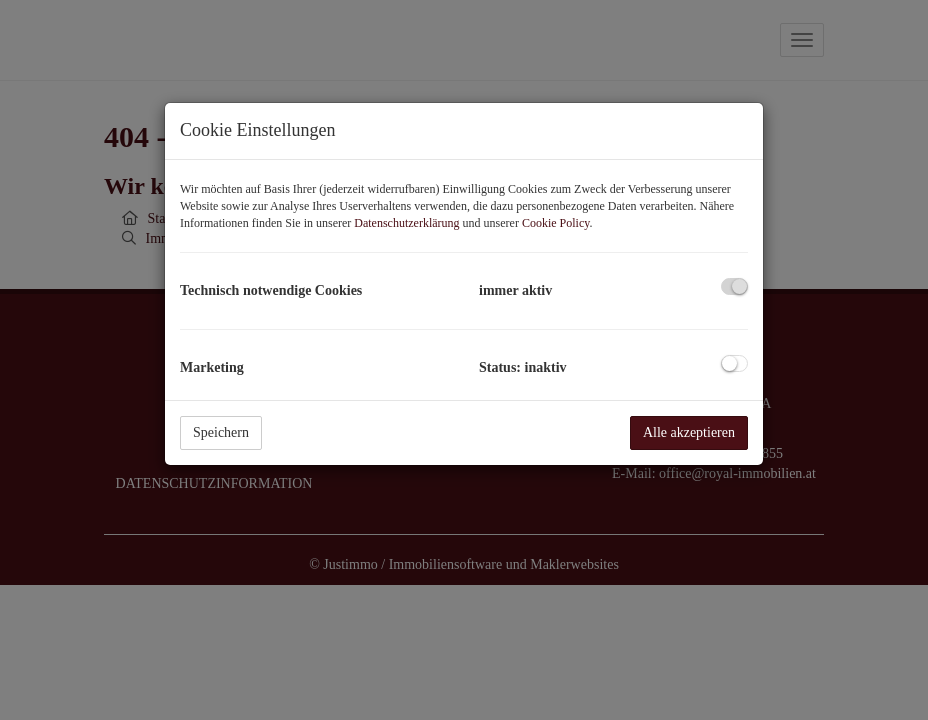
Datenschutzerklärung (406, 223)
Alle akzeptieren (689, 432)
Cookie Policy (556, 223)
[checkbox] (734, 286)
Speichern (221, 432)
